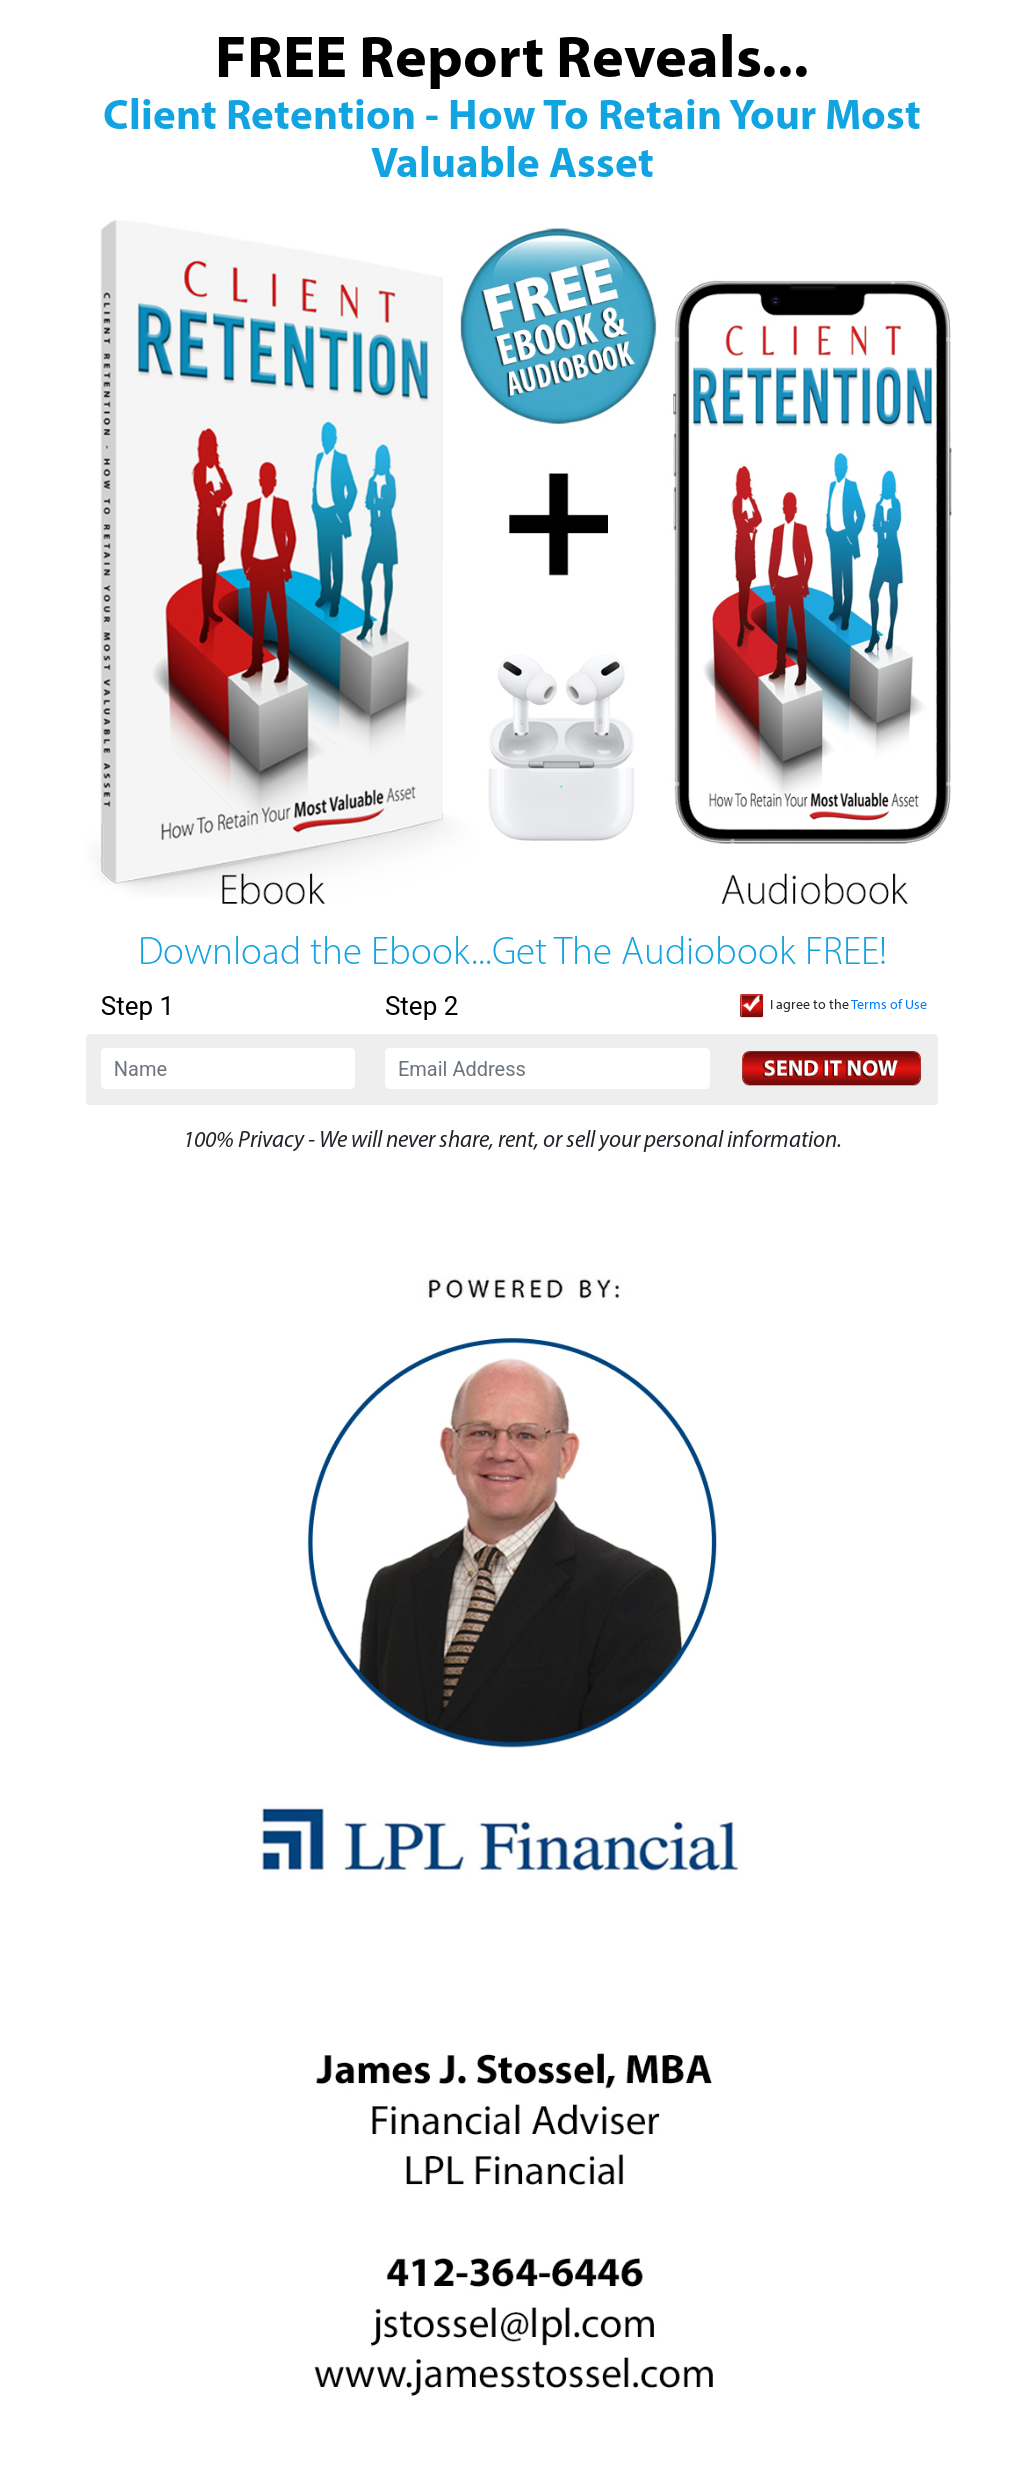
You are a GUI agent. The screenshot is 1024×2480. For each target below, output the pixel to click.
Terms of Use (889, 1005)
